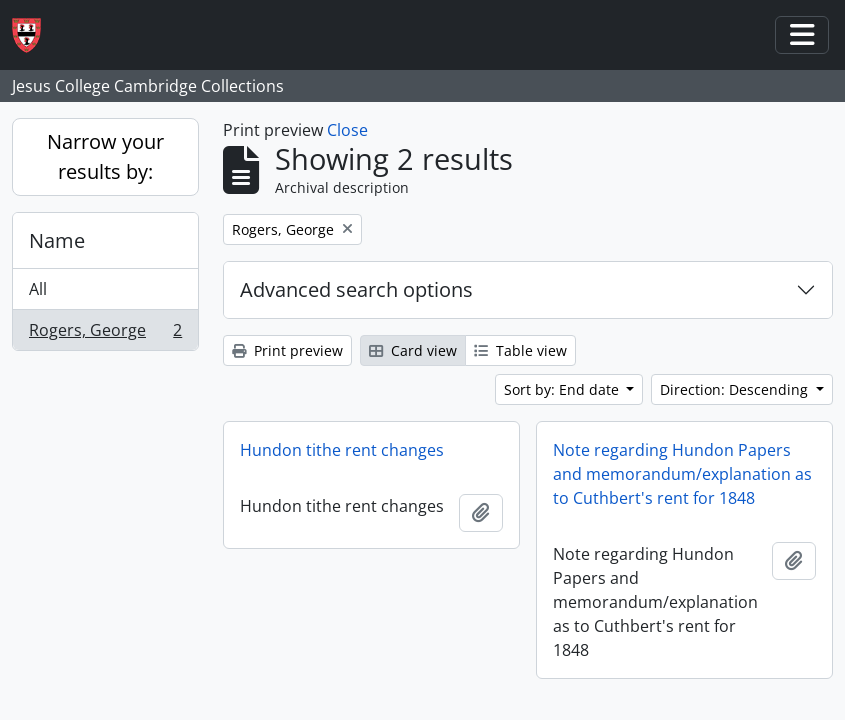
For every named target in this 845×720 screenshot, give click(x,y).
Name (57, 240)
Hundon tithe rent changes (342, 450)
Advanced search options (356, 289)
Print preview (287, 350)
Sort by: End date (563, 389)
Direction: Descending (736, 389)
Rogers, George (105, 334)
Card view (413, 350)
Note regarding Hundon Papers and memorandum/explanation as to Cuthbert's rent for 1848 (682, 474)
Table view (520, 350)
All (38, 289)
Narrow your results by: (105, 156)
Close (347, 130)
